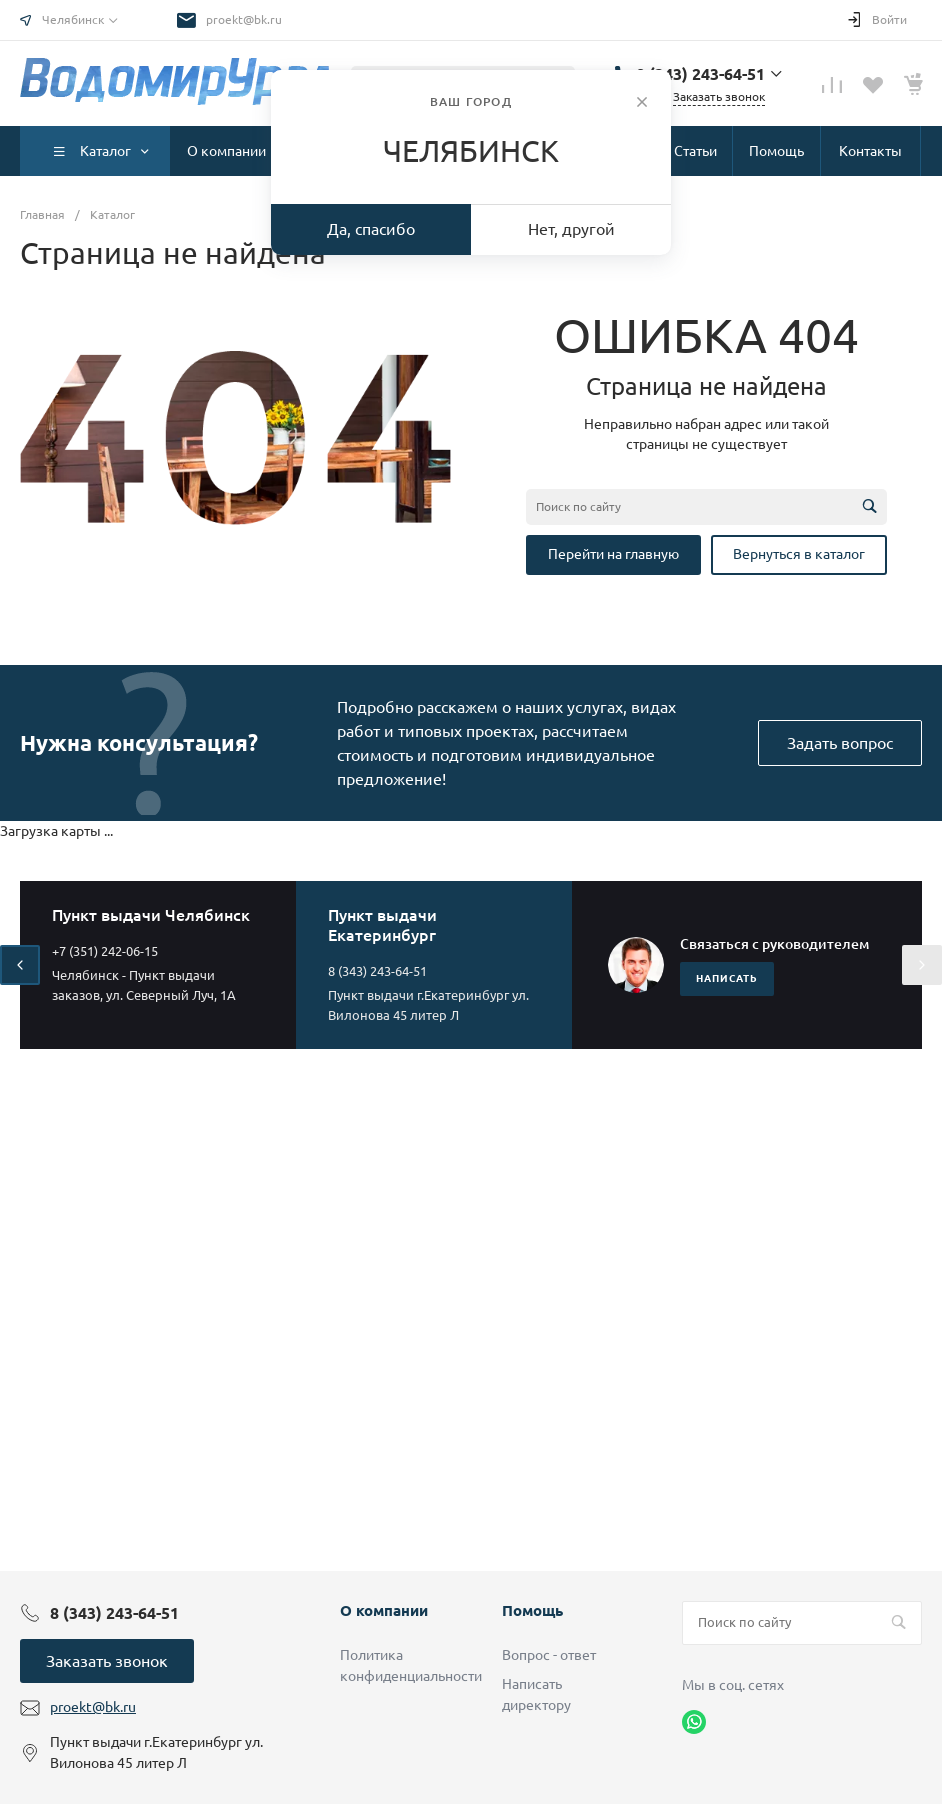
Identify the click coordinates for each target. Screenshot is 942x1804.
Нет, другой (571, 229)
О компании (384, 1610)
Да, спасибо (371, 229)
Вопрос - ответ (549, 1655)
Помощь (532, 1610)
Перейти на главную (613, 554)
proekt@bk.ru (244, 19)
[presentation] (20, 965)
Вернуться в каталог (799, 554)
